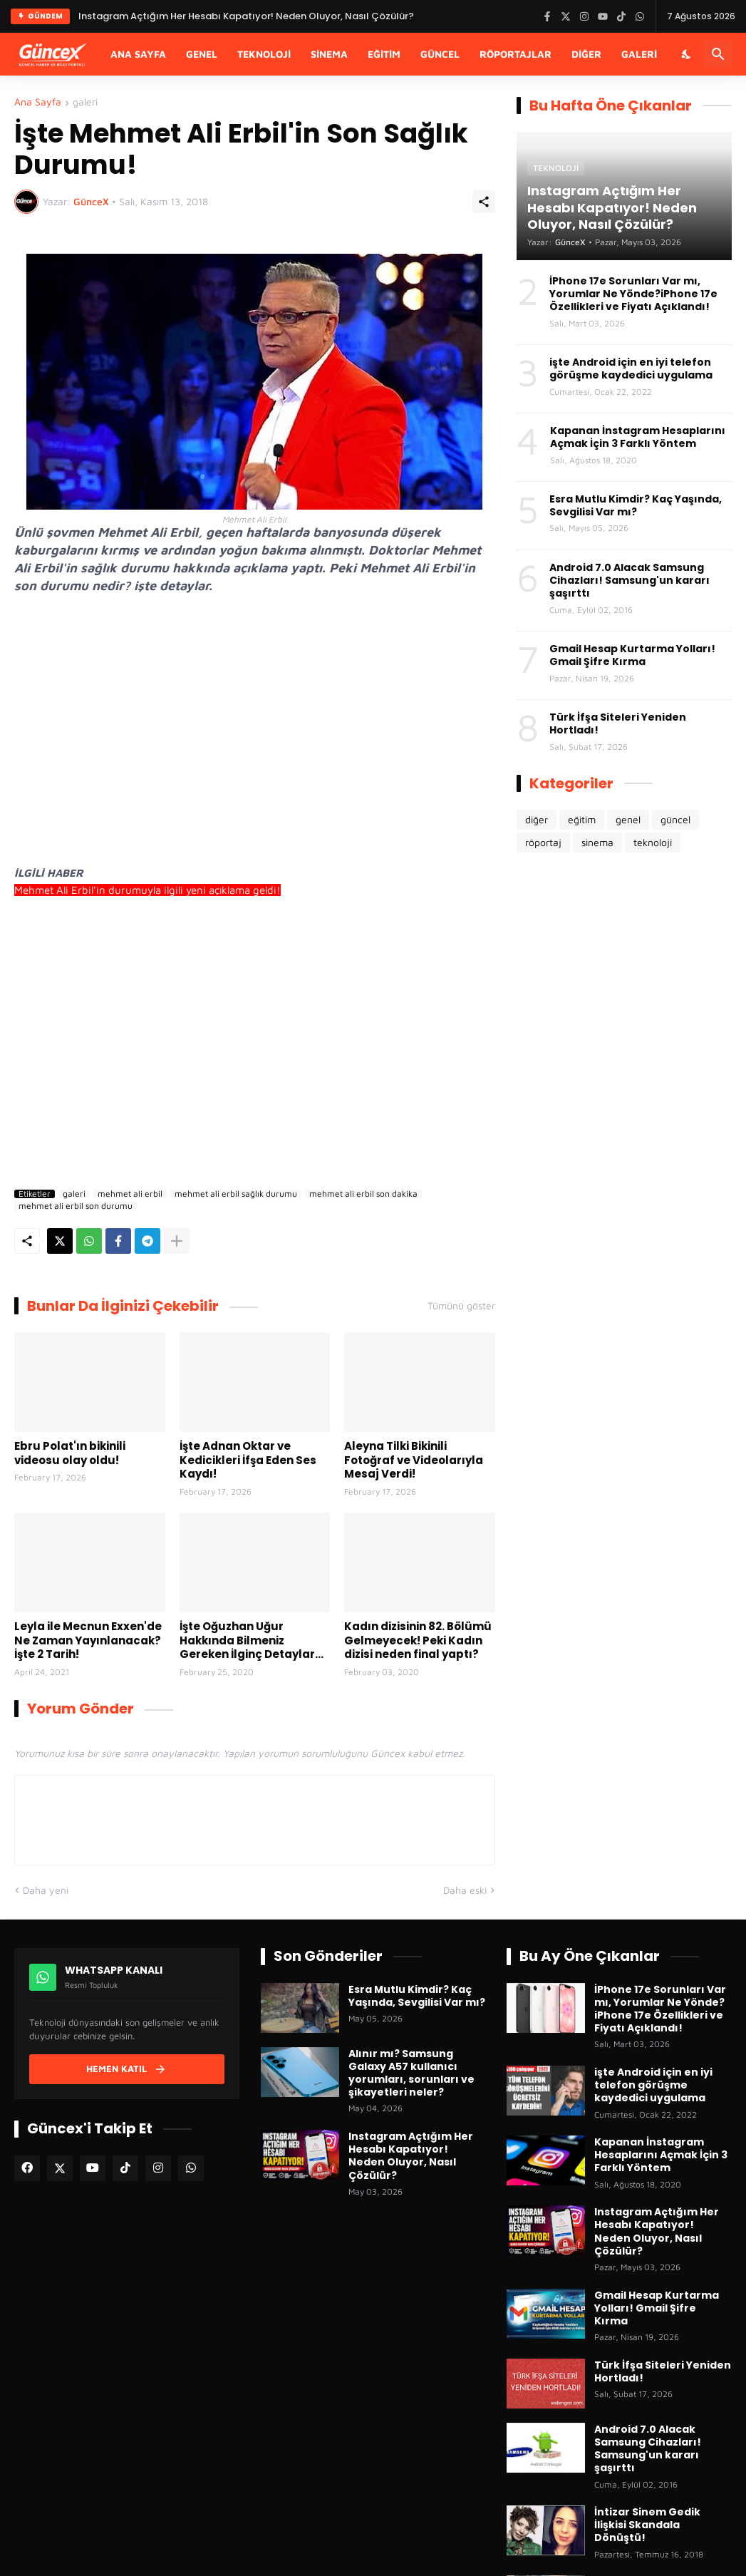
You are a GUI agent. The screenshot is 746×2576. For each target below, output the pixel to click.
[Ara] (718, 54)
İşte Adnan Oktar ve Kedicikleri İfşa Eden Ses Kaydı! (248, 1460)
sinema (597, 842)
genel (628, 819)
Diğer (586, 54)
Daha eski (465, 1890)
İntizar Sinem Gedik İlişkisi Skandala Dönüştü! (647, 2525)
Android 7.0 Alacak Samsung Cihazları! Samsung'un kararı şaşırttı (629, 580)
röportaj (543, 842)
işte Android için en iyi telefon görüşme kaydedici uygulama (631, 368)
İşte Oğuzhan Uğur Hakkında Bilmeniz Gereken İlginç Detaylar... (251, 1640)
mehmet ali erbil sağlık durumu (236, 1194)
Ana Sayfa (138, 54)
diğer (536, 819)
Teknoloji (264, 54)
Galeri (639, 54)
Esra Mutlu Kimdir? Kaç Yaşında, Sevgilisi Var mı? (635, 505)
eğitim (582, 819)
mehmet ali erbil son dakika (363, 1194)
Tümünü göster (461, 1306)
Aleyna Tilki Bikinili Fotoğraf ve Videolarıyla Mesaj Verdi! (413, 1460)
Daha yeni (45, 1890)
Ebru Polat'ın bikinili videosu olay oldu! (69, 1453)
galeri (85, 102)
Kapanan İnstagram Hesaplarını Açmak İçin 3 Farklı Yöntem (637, 437)
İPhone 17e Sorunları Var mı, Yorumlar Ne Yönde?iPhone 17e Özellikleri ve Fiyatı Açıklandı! (633, 294)
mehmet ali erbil (130, 1194)
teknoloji (652, 842)
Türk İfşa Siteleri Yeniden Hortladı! (617, 723)
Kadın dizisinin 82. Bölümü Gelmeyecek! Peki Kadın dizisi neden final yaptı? (418, 1640)
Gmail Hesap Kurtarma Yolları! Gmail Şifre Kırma (632, 655)
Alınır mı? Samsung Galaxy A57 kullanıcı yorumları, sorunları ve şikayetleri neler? (411, 2073)
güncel (675, 819)
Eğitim (384, 54)
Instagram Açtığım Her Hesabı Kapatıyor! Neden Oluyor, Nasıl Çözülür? (410, 2156)
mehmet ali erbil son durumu (76, 1206)
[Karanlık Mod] (687, 54)
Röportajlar (515, 54)
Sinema (329, 54)
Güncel (440, 54)
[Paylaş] (483, 201)
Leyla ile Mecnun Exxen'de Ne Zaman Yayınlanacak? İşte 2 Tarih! (88, 1640)
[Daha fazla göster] (177, 1241)
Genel (201, 54)
